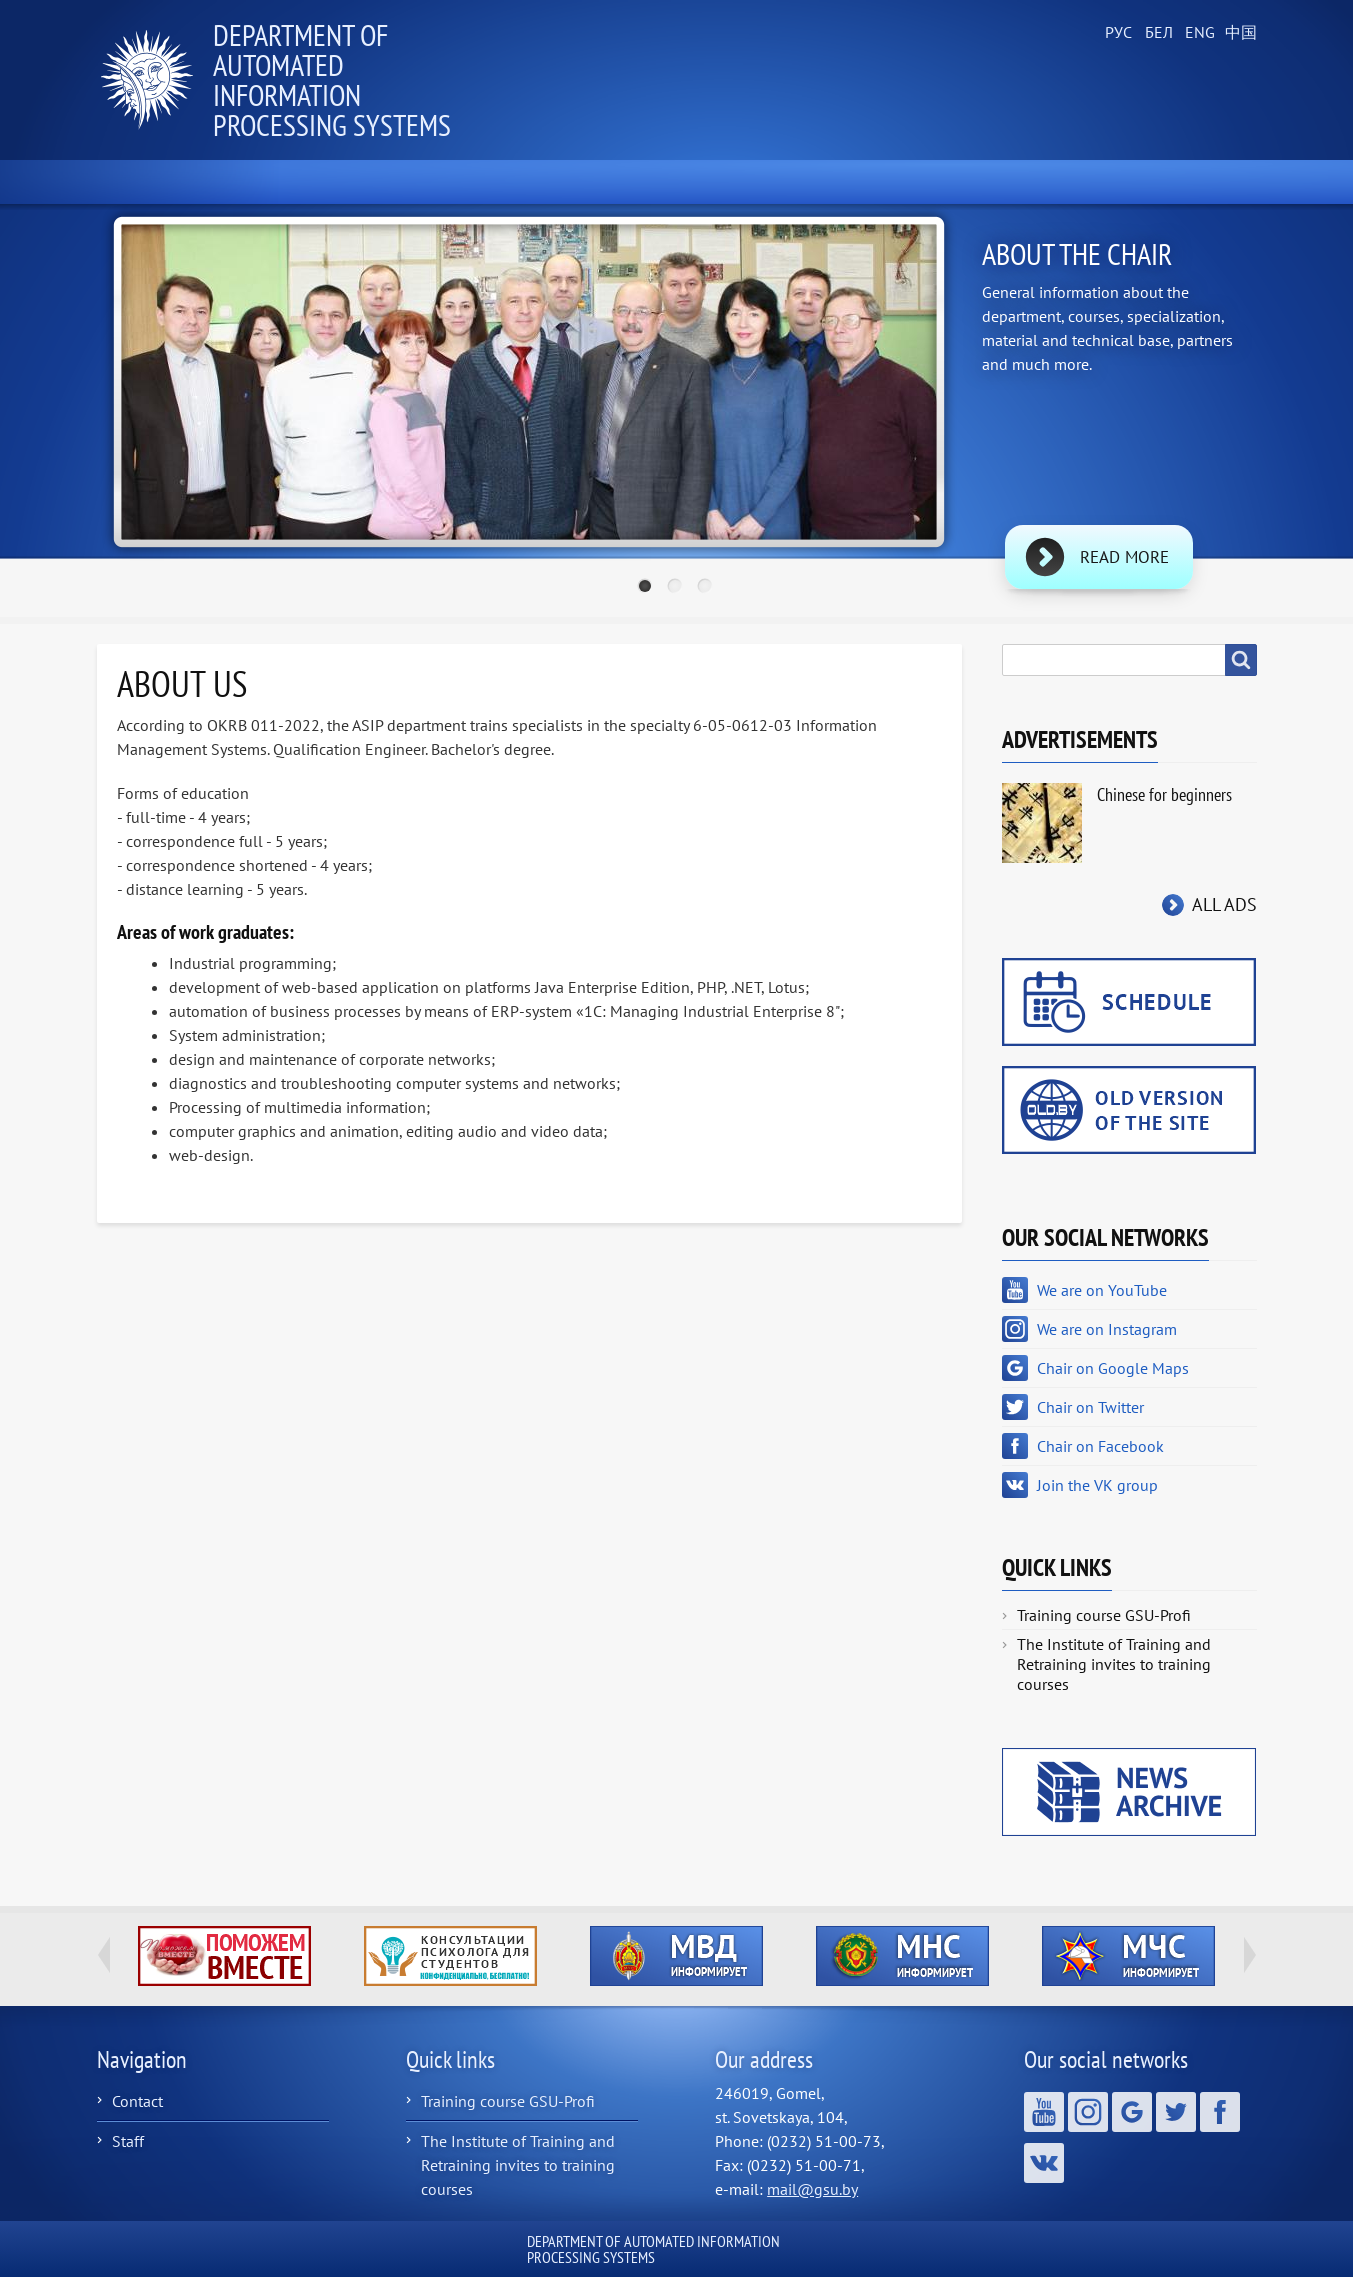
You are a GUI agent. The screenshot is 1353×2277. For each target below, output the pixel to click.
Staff (128, 2141)
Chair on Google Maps (1113, 1368)
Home (146, 182)
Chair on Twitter (1090, 1407)
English (1197, 33)
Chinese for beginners (1164, 794)
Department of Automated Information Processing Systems (332, 79)
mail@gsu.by (812, 2189)
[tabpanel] (677, 414)
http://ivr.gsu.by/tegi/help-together (224, 1956)
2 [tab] (677, 588)
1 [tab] (647, 588)
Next (1250, 1955)
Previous (104, 1955)
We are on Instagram (1107, 1329)
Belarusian (1157, 33)
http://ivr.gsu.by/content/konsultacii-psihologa (450, 1956)
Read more (1124, 557)
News (263, 182)
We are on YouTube (1102, 1290)
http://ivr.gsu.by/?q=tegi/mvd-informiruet (676, 1956)
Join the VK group (1097, 1485)
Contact (137, 2101)
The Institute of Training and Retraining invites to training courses (1114, 1664)
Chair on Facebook (1100, 1446)
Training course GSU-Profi (1104, 1615)
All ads (1224, 904)
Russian (1117, 33)
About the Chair (417, 182)
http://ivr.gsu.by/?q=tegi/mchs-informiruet (1128, 1956)
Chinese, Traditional (1237, 33)
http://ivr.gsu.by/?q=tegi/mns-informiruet (902, 1956)
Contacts (1193, 182)
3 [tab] (707, 588)
